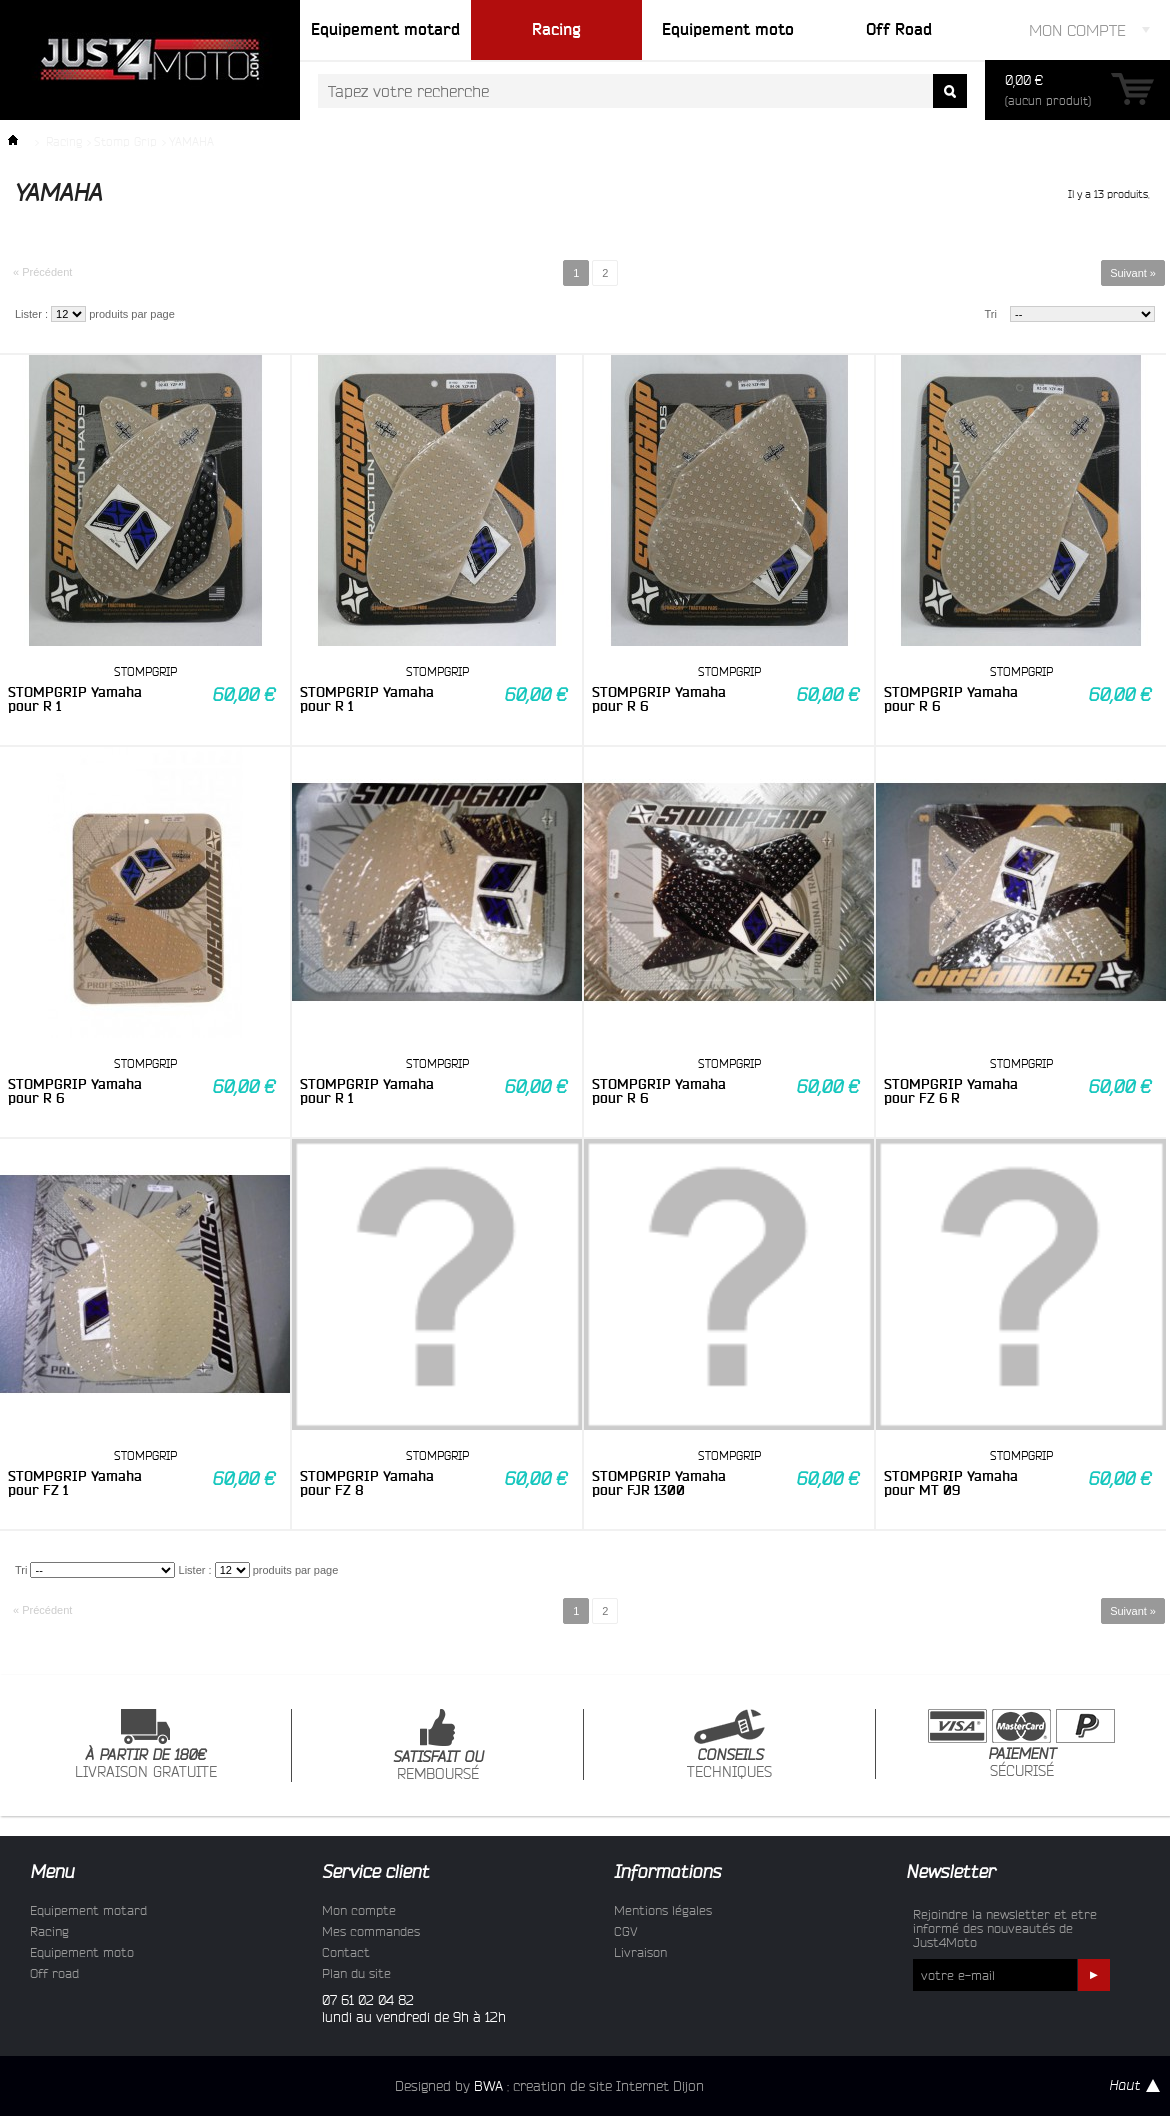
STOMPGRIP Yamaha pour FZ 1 (75, 1483)
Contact (346, 1952)
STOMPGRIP (145, 671)
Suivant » (1133, 273)
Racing (64, 141)
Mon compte (359, 1910)
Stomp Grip (125, 141)
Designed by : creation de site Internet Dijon (549, 2086)
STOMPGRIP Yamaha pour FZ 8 (367, 1483)
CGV (626, 1931)
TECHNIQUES (729, 1744)
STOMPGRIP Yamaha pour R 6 (659, 699)
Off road (54, 1973)
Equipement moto (82, 1952)
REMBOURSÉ (438, 1745)
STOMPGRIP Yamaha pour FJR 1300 (659, 1483)
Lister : (31, 314)
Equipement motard (88, 1910)
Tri (991, 314)
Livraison (640, 1952)
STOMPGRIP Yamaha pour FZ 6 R (951, 1091)
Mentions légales (663, 1910)
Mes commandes (371, 1931)
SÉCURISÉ (1021, 1744)
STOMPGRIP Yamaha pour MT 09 (951, 1483)
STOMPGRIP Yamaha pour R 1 (75, 699)
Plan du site (356, 1973)
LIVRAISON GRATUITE (146, 1744)
